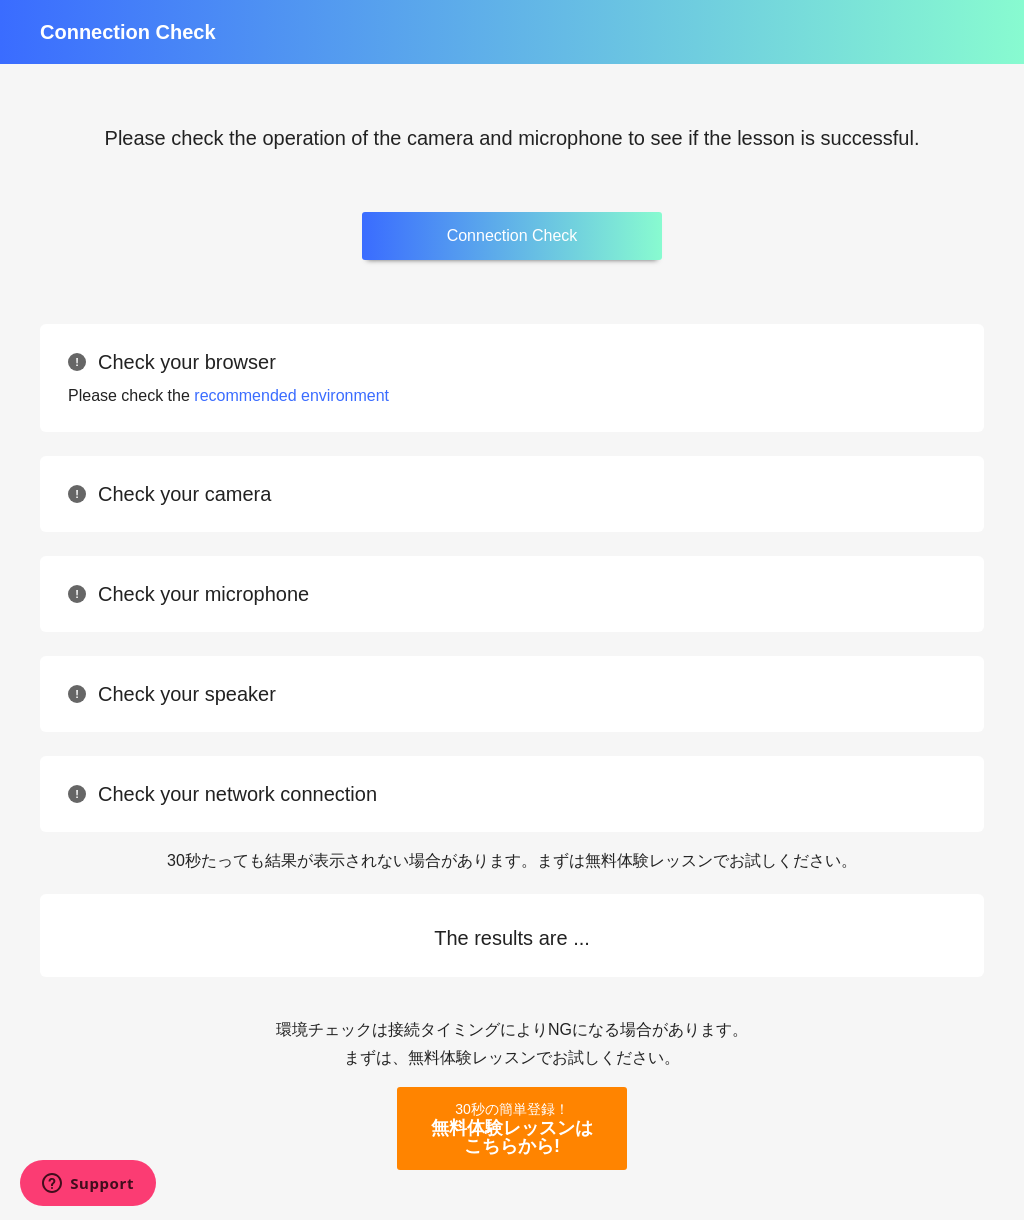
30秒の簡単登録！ (512, 1128)
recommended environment (291, 395)
